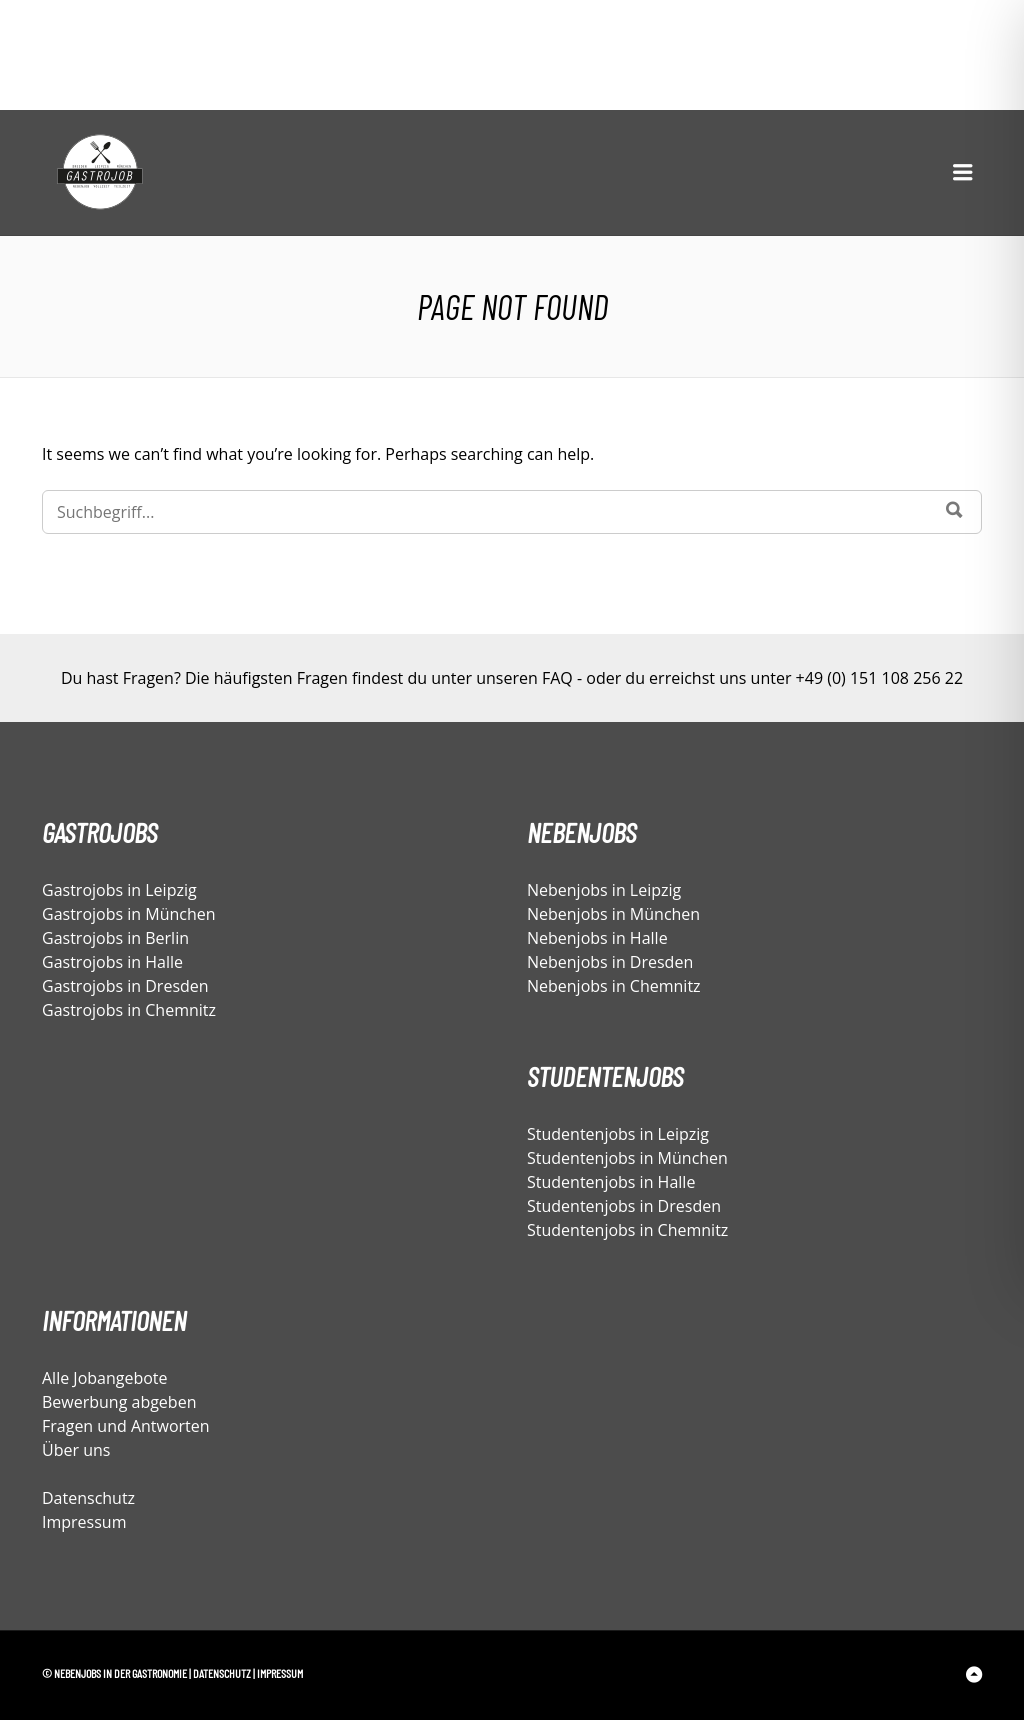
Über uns (76, 1450)
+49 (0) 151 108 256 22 (879, 678)
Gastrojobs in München (129, 914)
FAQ (557, 678)
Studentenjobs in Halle (611, 1182)
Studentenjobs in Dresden (624, 1206)
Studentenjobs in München (627, 1158)
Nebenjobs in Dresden (610, 962)
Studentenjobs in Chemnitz (627, 1230)
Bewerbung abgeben (119, 1402)
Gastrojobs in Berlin (115, 938)
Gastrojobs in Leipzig (119, 890)
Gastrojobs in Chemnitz (129, 1010)
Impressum (84, 1522)
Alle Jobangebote (105, 1378)
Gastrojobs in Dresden (125, 986)
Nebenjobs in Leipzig (604, 890)
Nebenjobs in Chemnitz (614, 986)
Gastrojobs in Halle (112, 962)
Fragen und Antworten (126, 1426)
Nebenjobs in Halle (597, 938)
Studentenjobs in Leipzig (618, 1134)
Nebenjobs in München (613, 914)
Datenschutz (88, 1498)
